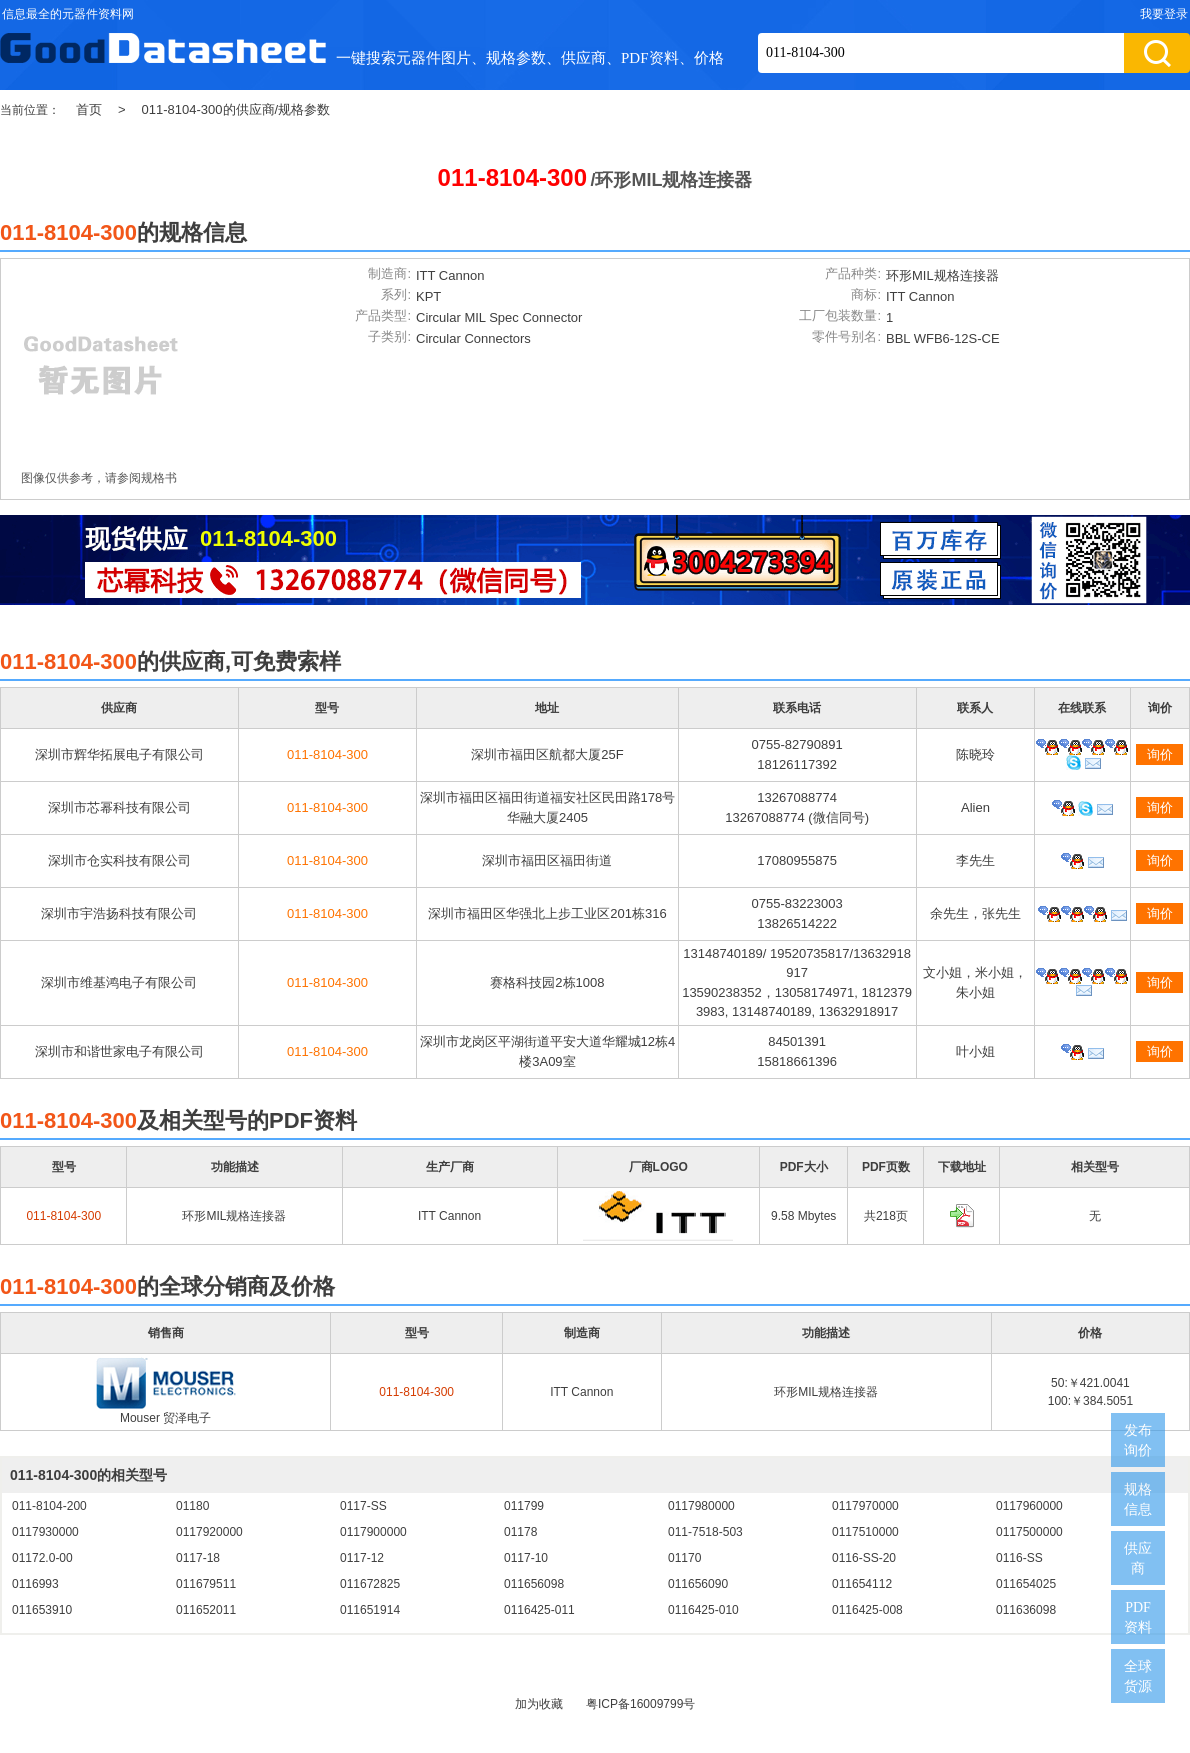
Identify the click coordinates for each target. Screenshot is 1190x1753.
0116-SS (1019, 1558)
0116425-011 (539, 1610)
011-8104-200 (49, 1506)
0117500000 (1029, 1532)
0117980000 (701, 1506)
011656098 (534, 1584)
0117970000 (865, 1506)
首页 (89, 109)
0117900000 (373, 1532)
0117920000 (209, 1532)
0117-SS (363, 1506)
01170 (684, 1558)
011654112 (862, 1584)
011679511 (206, 1584)
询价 (1160, 754)
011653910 (42, 1610)
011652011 (206, 1610)
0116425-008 (867, 1610)
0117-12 (362, 1558)
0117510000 (865, 1532)
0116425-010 (703, 1610)
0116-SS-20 (864, 1558)
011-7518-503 (705, 1532)
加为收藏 (539, 1704)
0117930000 (45, 1532)
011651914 (370, 1610)
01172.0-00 (42, 1558)
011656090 (698, 1584)
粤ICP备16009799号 (640, 1704)
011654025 (1026, 1584)
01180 (192, 1506)
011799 (524, 1506)
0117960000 (1029, 1506)
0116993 (35, 1584)
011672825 (370, 1584)
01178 (520, 1532)
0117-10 (526, 1558)
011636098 (1026, 1610)
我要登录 (1164, 14)
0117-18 (198, 1558)
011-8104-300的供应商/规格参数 (236, 109)
